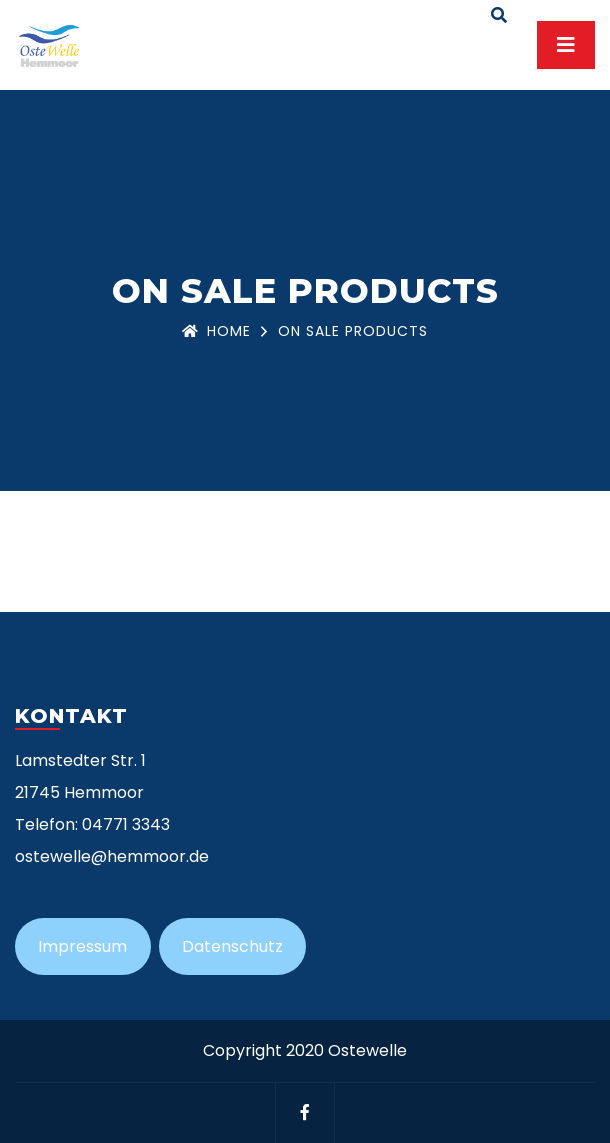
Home (216, 331)
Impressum (82, 946)
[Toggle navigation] (566, 45)
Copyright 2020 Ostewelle (305, 1050)
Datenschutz (232, 946)
